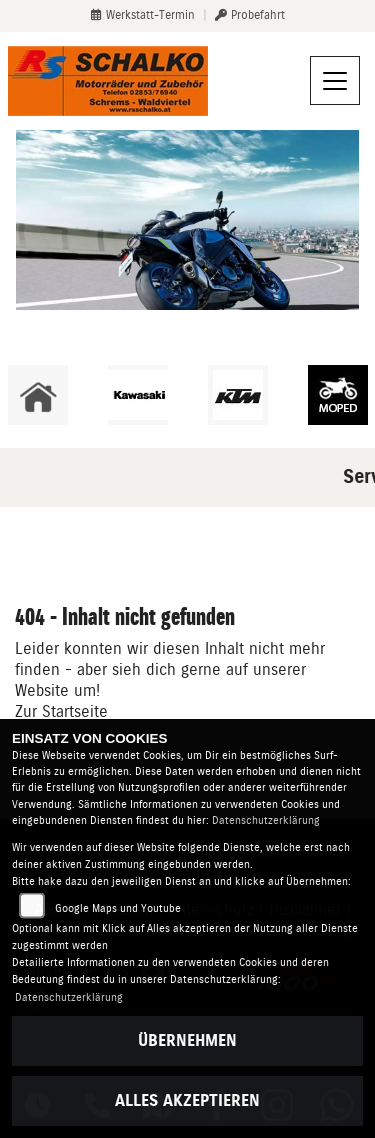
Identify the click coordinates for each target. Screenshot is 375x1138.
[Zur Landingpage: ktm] (238, 395)
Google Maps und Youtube (118, 908)
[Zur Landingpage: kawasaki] (138, 395)
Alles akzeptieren (187, 1100)
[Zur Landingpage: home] (38, 395)
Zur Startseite (61, 711)
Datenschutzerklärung (266, 820)
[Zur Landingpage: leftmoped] (338, 395)
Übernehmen (187, 1040)
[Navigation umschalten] (335, 81)
